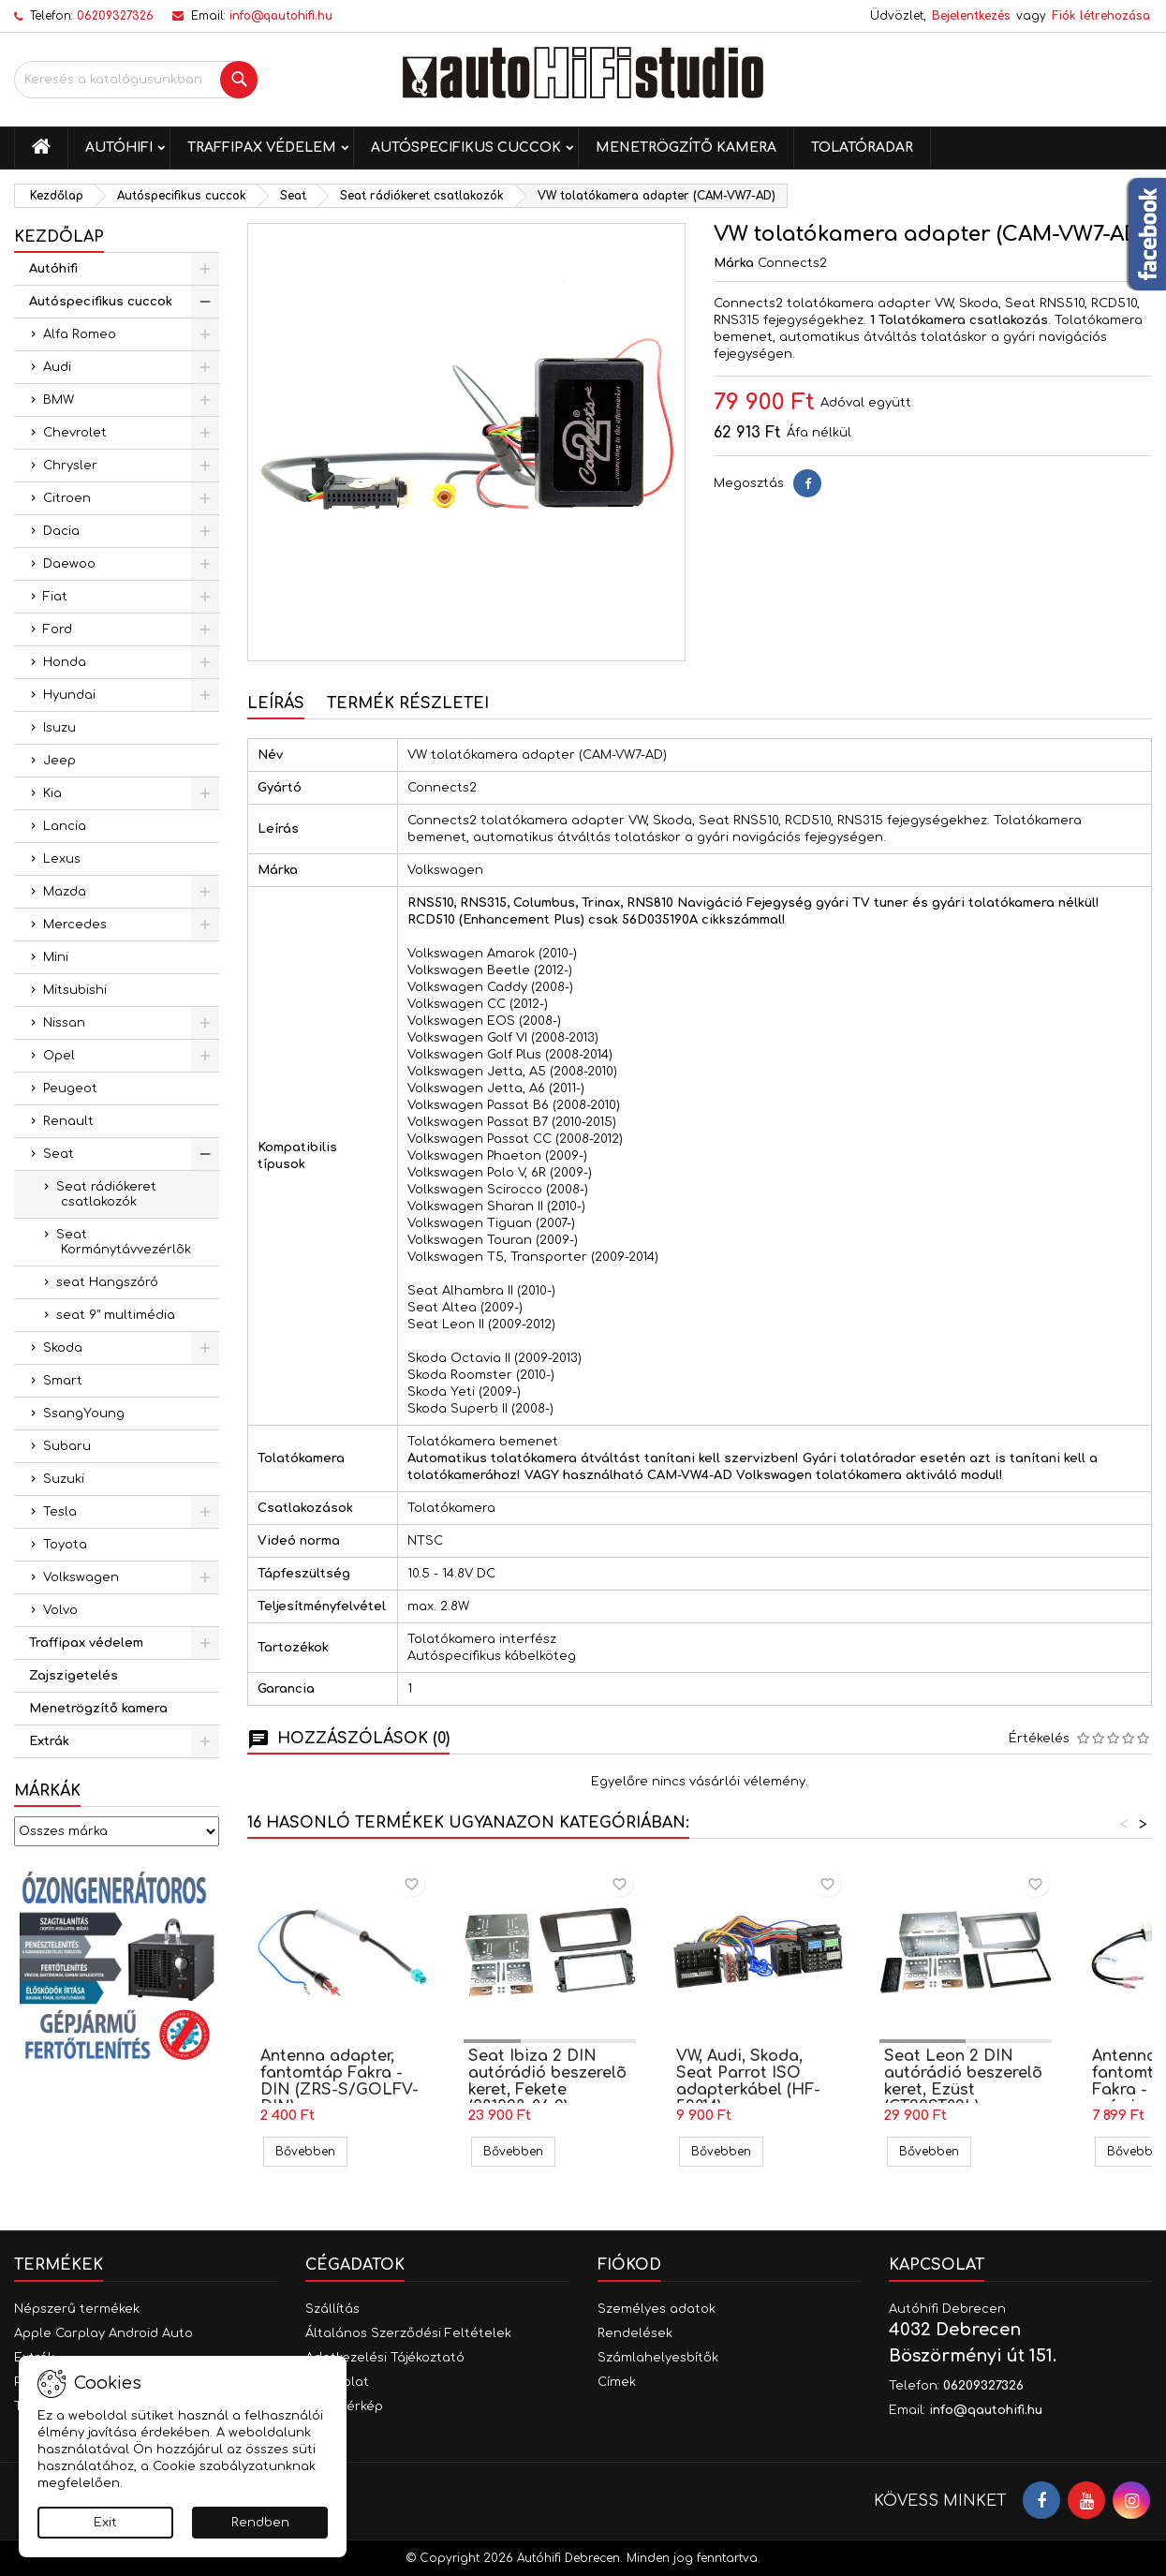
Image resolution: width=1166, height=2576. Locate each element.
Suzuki (63, 1479)
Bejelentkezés (971, 15)
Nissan (64, 1022)
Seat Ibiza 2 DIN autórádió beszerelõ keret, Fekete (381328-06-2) (547, 2081)
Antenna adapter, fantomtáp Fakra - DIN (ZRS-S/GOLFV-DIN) (339, 2081)
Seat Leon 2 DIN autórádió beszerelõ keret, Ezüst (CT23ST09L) (963, 2081)
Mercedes (75, 924)
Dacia (61, 531)
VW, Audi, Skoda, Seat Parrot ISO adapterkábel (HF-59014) (748, 2081)
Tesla (60, 1511)
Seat (58, 1154)
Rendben (260, 2522)
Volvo (60, 1610)
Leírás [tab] (275, 703)
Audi (57, 367)
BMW (58, 400)
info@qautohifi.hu (280, 15)
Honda (64, 662)
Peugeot (70, 1088)
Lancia (64, 826)
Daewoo (69, 563)
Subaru (67, 1446)
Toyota (65, 1544)
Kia (52, 793)
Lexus (62, 859)
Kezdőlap (59, 237)
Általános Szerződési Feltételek (408, 2333)
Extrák (49, 1741)
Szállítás (332, 2309)
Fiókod (629, 2265)
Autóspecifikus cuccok (466, 148)
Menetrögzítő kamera (686, 148)
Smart (62, 1380)
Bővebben (311, 2151)
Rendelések (635, 2333)
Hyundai (69, 695)
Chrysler (70, 465)
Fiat (55, 596)
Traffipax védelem (261, 148)
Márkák (47, 1791)
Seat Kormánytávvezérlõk (123, 1242)
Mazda (64, 891)
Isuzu (59, 727)
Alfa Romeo (79, 334)
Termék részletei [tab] (408, 703)
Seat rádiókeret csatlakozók (106, 1194)
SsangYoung (84, 1413)
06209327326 (115, 15)
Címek (617, 2382)
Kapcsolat (936, 2265)
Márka (734, 263)
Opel (59, 1055)
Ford (57, 629)
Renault (68, 1121)
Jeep (59, 760)
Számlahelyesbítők (658, 2357)
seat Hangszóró (107, 1282)
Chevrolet (75, 432)
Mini (55, 957)
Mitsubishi (75, 990)
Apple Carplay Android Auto (103, 2333)
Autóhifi (119, 148)
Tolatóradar (862, 148)
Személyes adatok (657, 2309)
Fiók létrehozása (1101, 15)
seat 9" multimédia (115, 1315)
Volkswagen (81, 1577)
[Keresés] (136, 79)
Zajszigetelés (73, 1675)
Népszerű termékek (77, 2309)
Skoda (62, 1348)
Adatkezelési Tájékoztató (385, 2357)
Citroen (67, 498)
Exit (105, 2522)
